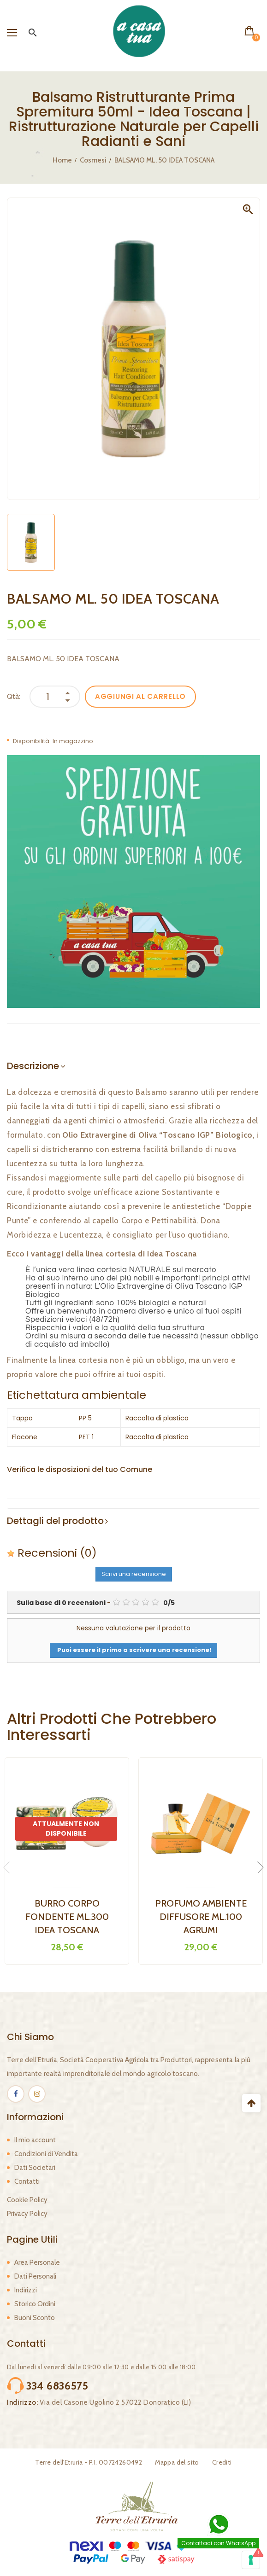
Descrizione (33, 1065)
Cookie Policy (27, 2200)
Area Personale (37, 2262)
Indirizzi (25, 2290)
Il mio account (35, 2140)
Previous (9, 1867)
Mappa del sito (177, 2462)
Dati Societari (34, 2167)
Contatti (27, 2181)
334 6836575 (57, 2385)
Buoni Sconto (34, 2318)
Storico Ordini (34, 2304)
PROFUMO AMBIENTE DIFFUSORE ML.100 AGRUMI (201, 1917)
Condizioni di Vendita (46, 2154)
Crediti (222, 2462)
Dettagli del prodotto (55, 1520)
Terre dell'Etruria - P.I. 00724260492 (88, 2462)
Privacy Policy (27, 2214)
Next (258, 1867)
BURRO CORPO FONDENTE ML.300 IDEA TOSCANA (67, 1917)
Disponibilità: (32, 741)
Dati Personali (35, 2276)
